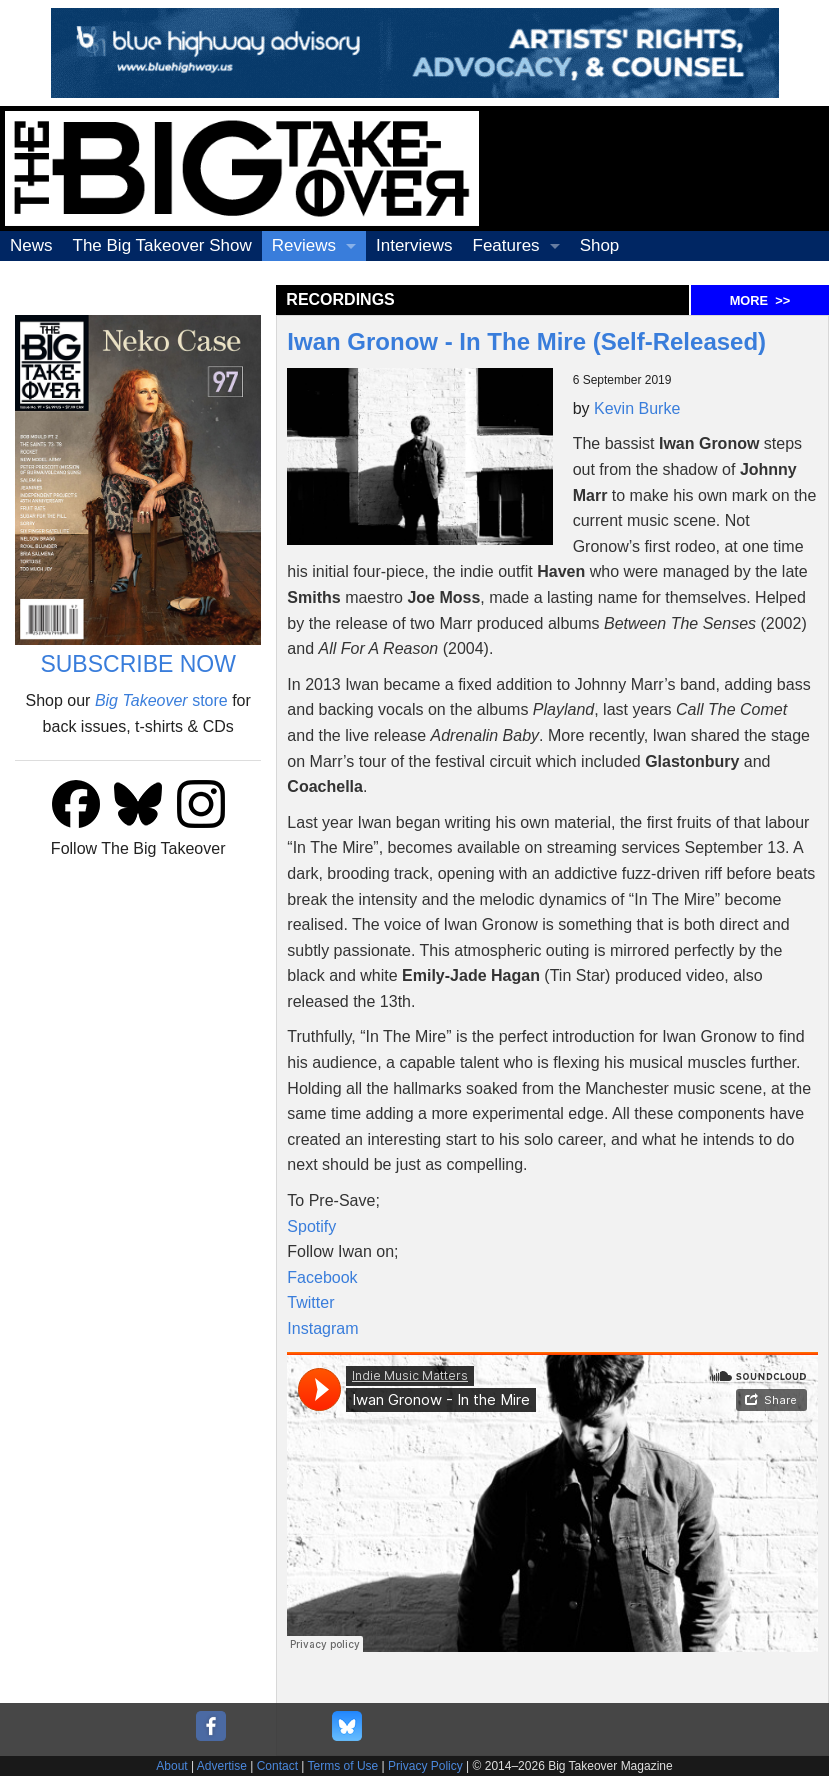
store (161, 700)
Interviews (414, 245)
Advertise (222, 1766)
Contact (277, 1766)
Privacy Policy (425, 1766)
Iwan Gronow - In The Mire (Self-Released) (529, 341)
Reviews (304, 245)
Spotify (311, 1226)
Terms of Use (343, 1766)
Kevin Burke (637, 408)
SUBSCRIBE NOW (138, 664)
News (31, 245)
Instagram (322, 1328)
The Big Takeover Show (162, 245)
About (171, 1766)
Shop (600, 245)
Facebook (322, 1277)
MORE (760, 300)
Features (506, 245)
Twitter (310, 1302)
